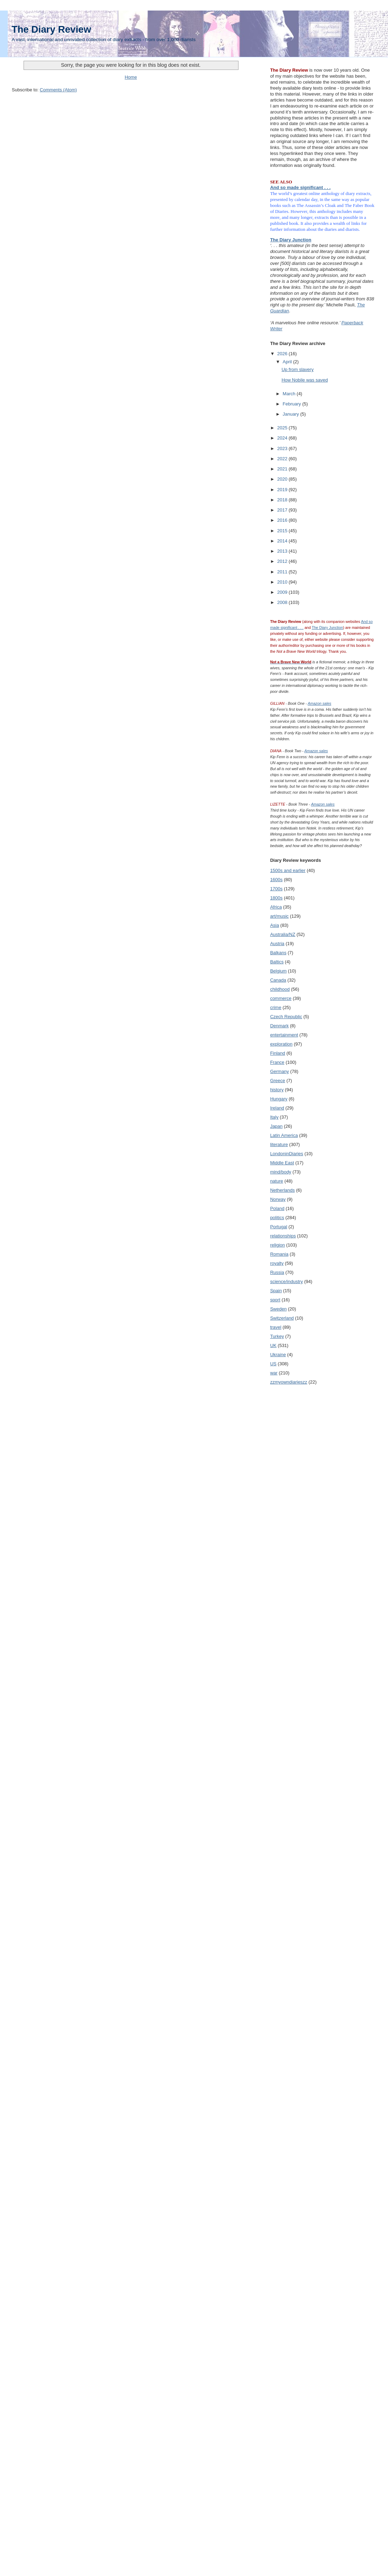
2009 (283, 592)
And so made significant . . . (300, 187)
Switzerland (282, 1318)
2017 (283, 510)
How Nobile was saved (304, 380)
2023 (283, 448)
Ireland (277, 1108)
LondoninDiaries (286, 1153)
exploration (281, 1044)
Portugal (278, 1226)
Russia (277, 1272)
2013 (283, 551)
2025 (283, 427)
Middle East (282, 1162)
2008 (283, 602)
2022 (283, 458)
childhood (280, 989)
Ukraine (278, 1354)
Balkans (278, 952)
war (274, 1372)
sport (275, 1299)
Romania (279, 1254)
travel (275, 1327)
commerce (281, 998)
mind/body (280, 1172)
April (288, 361)
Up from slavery (297, 369)
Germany (279, 1071)
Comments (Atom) (58, 89)
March (290, 393)
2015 (283, 530)
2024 (283, 438)
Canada (278, 980)
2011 (283, 571)
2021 (283, 468)
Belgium (278, 971)
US (273, 1363)
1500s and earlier (287, 870)
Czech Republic (286, 1016)
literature (279, 1144)
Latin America (284, 1135)
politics (277, 1217)
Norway (278, 1199)
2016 (283, 520)
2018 (283, 499)
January (291, 414)
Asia (274, 925)
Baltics (277, 961)
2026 (283, 353)
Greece (277, 1080)
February (293, 403)
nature (276, 1181)
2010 (283, 582)
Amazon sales (319, 703)
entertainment (284, 1034)
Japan (276, 1126)
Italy (274, 1117)
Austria (277, 943)
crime (275, 1007)
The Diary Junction (290, 239)
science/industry (286, 1281)
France (277, 1062)
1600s (276, 879)
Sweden (278, 1309)
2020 (283, 479)
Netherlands (282, 1190)
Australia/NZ (282, 934)
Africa (276, 907)
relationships (283, 1235)
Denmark (279, 1025)
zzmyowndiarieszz (288, 1382)
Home (131, 77)
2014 (283, 541)
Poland (277, 1208)
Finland (277, 1053)
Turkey (277, 1336)
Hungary (278, 1098)
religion (277, 1245)
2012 (283, 561)
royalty (277, 1263)
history (277, 1089)
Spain (276, 1290)
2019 (283, 489)
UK (273, 1345)
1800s (276, 897)
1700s (276, 888)
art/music (279, 916)
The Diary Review (51, 29)
